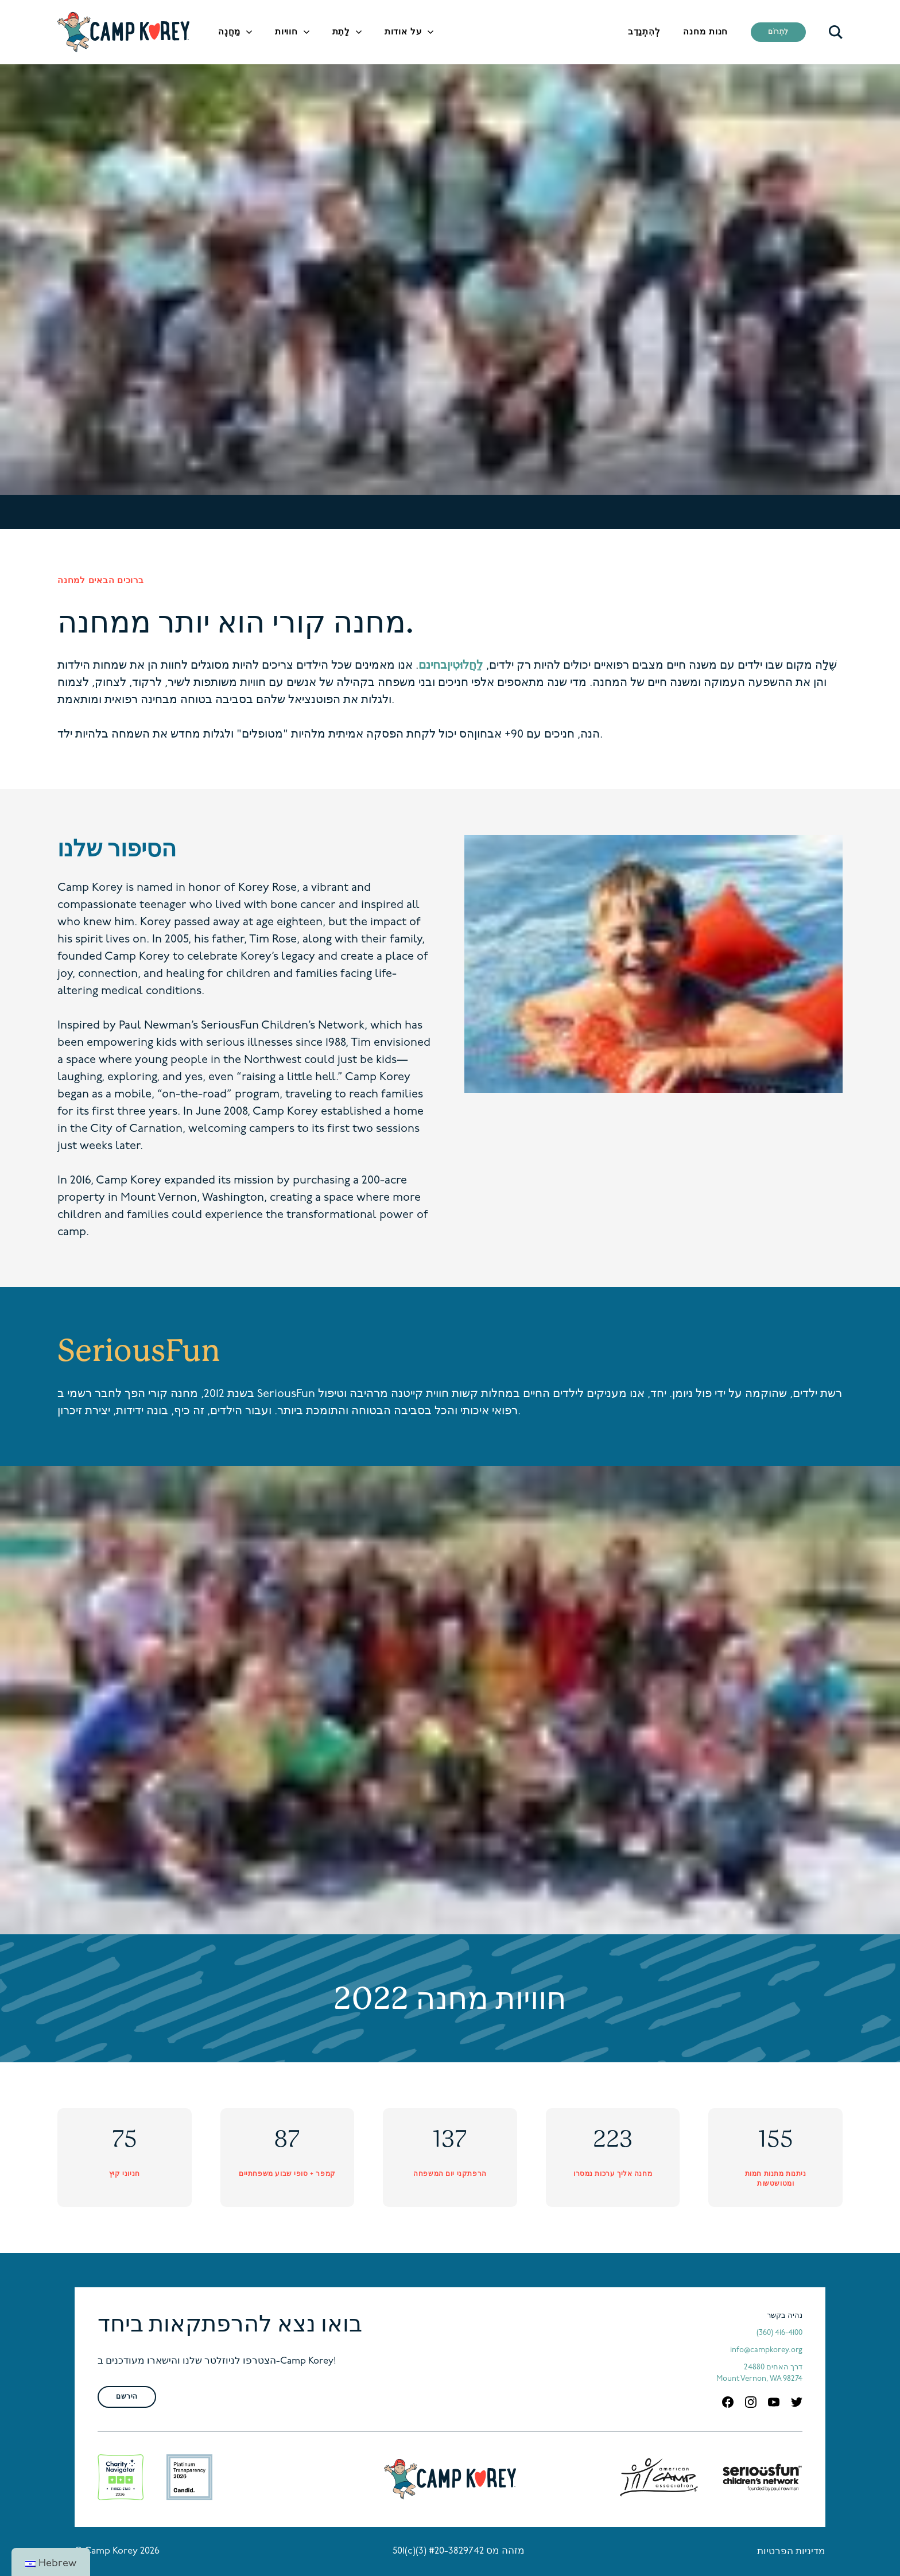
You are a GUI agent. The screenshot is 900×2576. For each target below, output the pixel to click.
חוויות (286, 32)
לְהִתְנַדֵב (644, 32)
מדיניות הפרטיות (791, 2551)
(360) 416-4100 (779, 2333)
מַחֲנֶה (229, 32)
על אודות (403, 32)
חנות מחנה (705, 32)
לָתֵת (341, 32)
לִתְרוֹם (778, 32)
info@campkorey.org (766, 2350)
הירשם (127, 2396)
